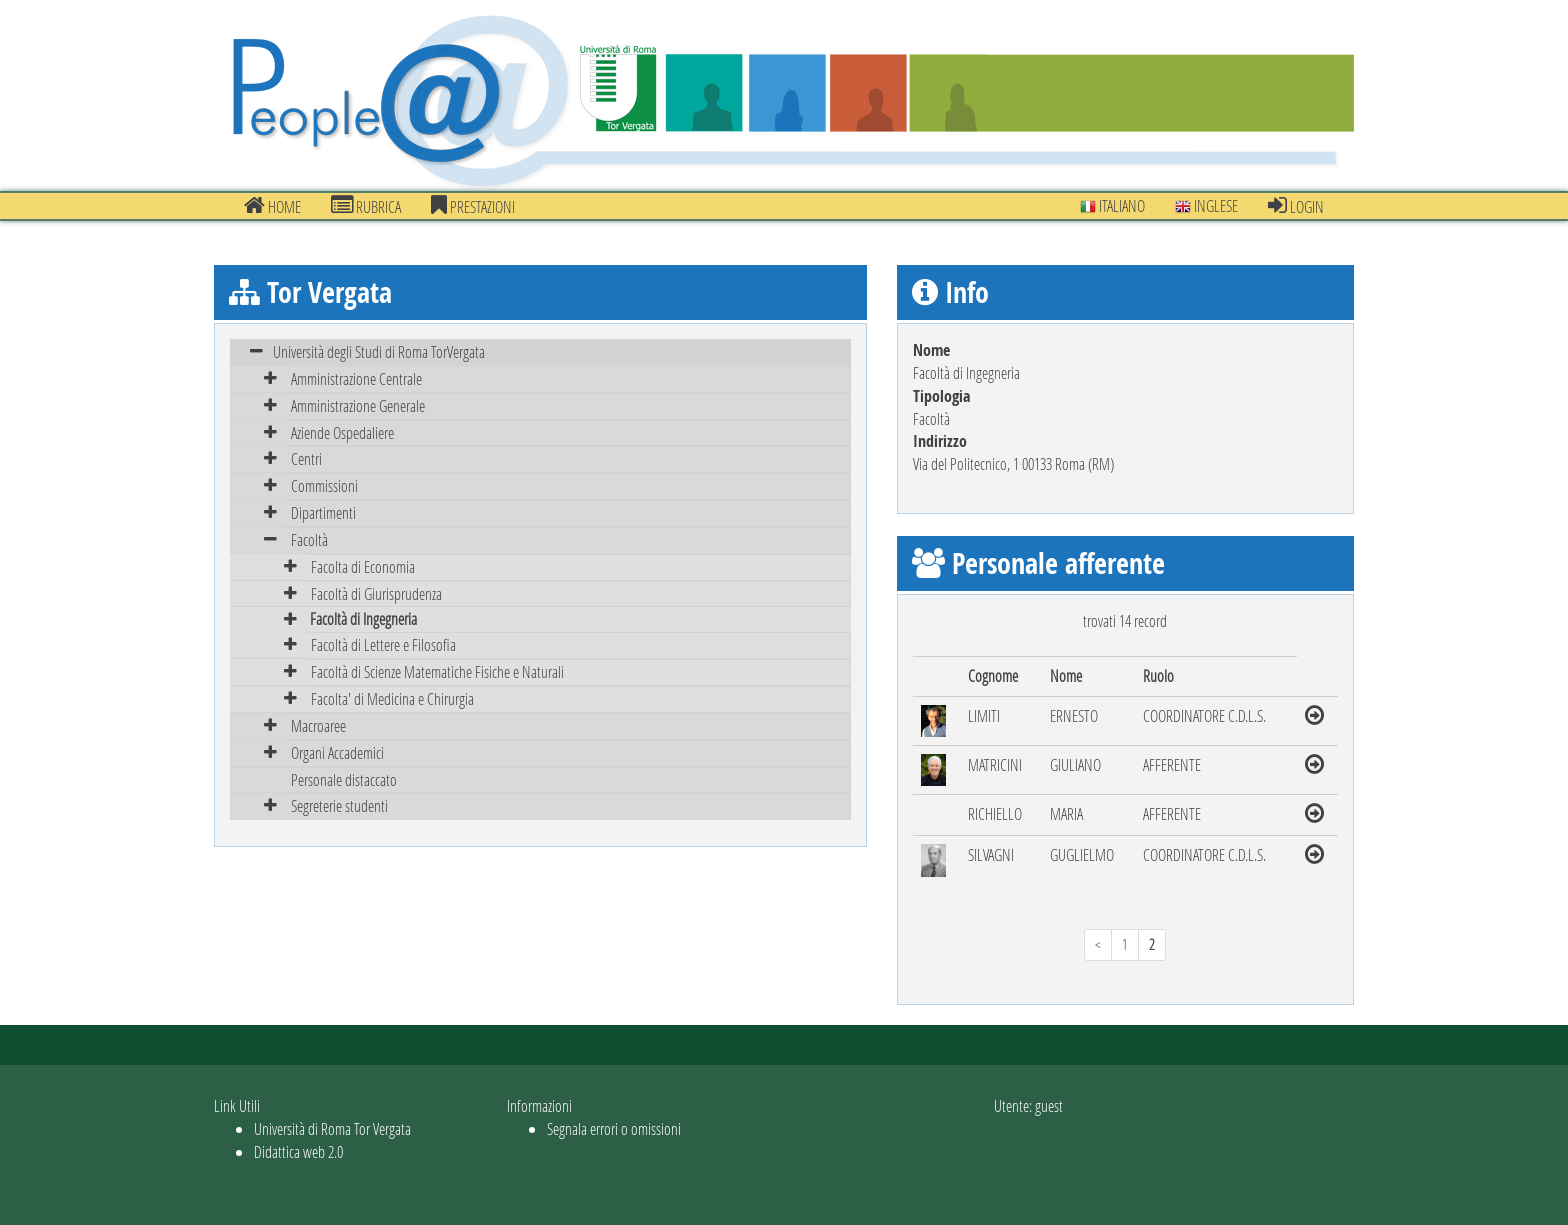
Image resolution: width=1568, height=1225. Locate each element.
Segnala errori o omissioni (614, 1128)
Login (1296, 206)
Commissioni (324, 485)
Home (272, 206)
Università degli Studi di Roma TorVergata (379, 351)
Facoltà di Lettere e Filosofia (383, 644)
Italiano (1112, 205)
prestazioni (473, 206)
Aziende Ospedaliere (342, 432)
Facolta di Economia (363, 566)
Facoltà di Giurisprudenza (376, 593)
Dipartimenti (323, 512)
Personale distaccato (344, 779)
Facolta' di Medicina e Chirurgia (392, 698)
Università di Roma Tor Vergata (332, 1128)
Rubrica (366, 206)
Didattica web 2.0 (298, 1151)
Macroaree (318, 725)
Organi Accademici (337, 752)
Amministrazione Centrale (356, 378)
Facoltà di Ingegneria (363, 618)
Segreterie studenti (339, 805)
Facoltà (309, 539)
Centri (306, 458)
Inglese (1206, 205)
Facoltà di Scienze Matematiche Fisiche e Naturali (437, 671)
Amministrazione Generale (358, 405)
